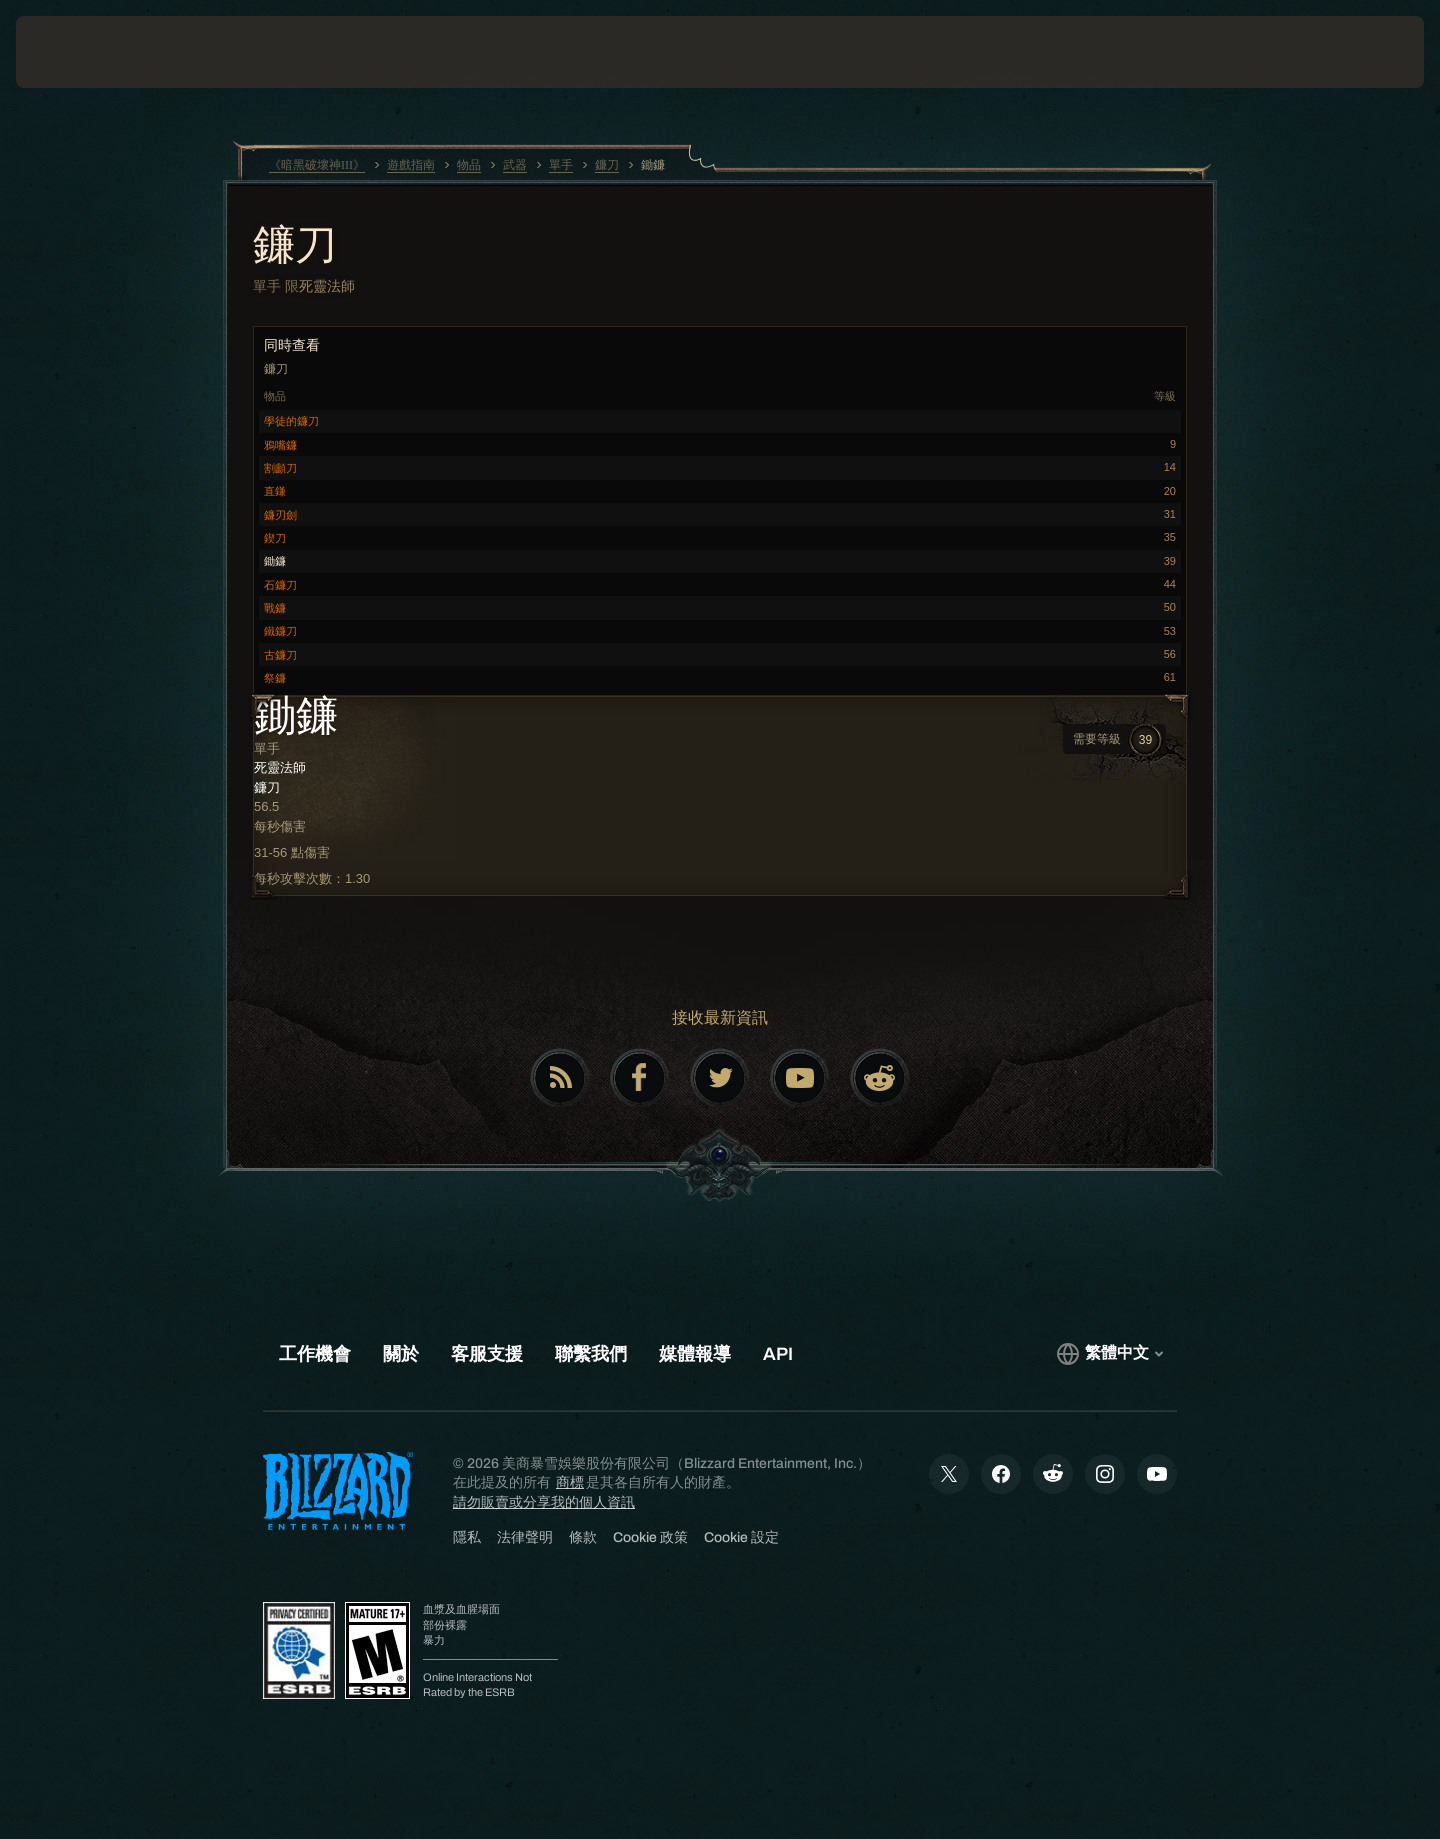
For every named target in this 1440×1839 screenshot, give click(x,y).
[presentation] (90, 52)
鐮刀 (295, 247)
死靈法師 (327, 286)
